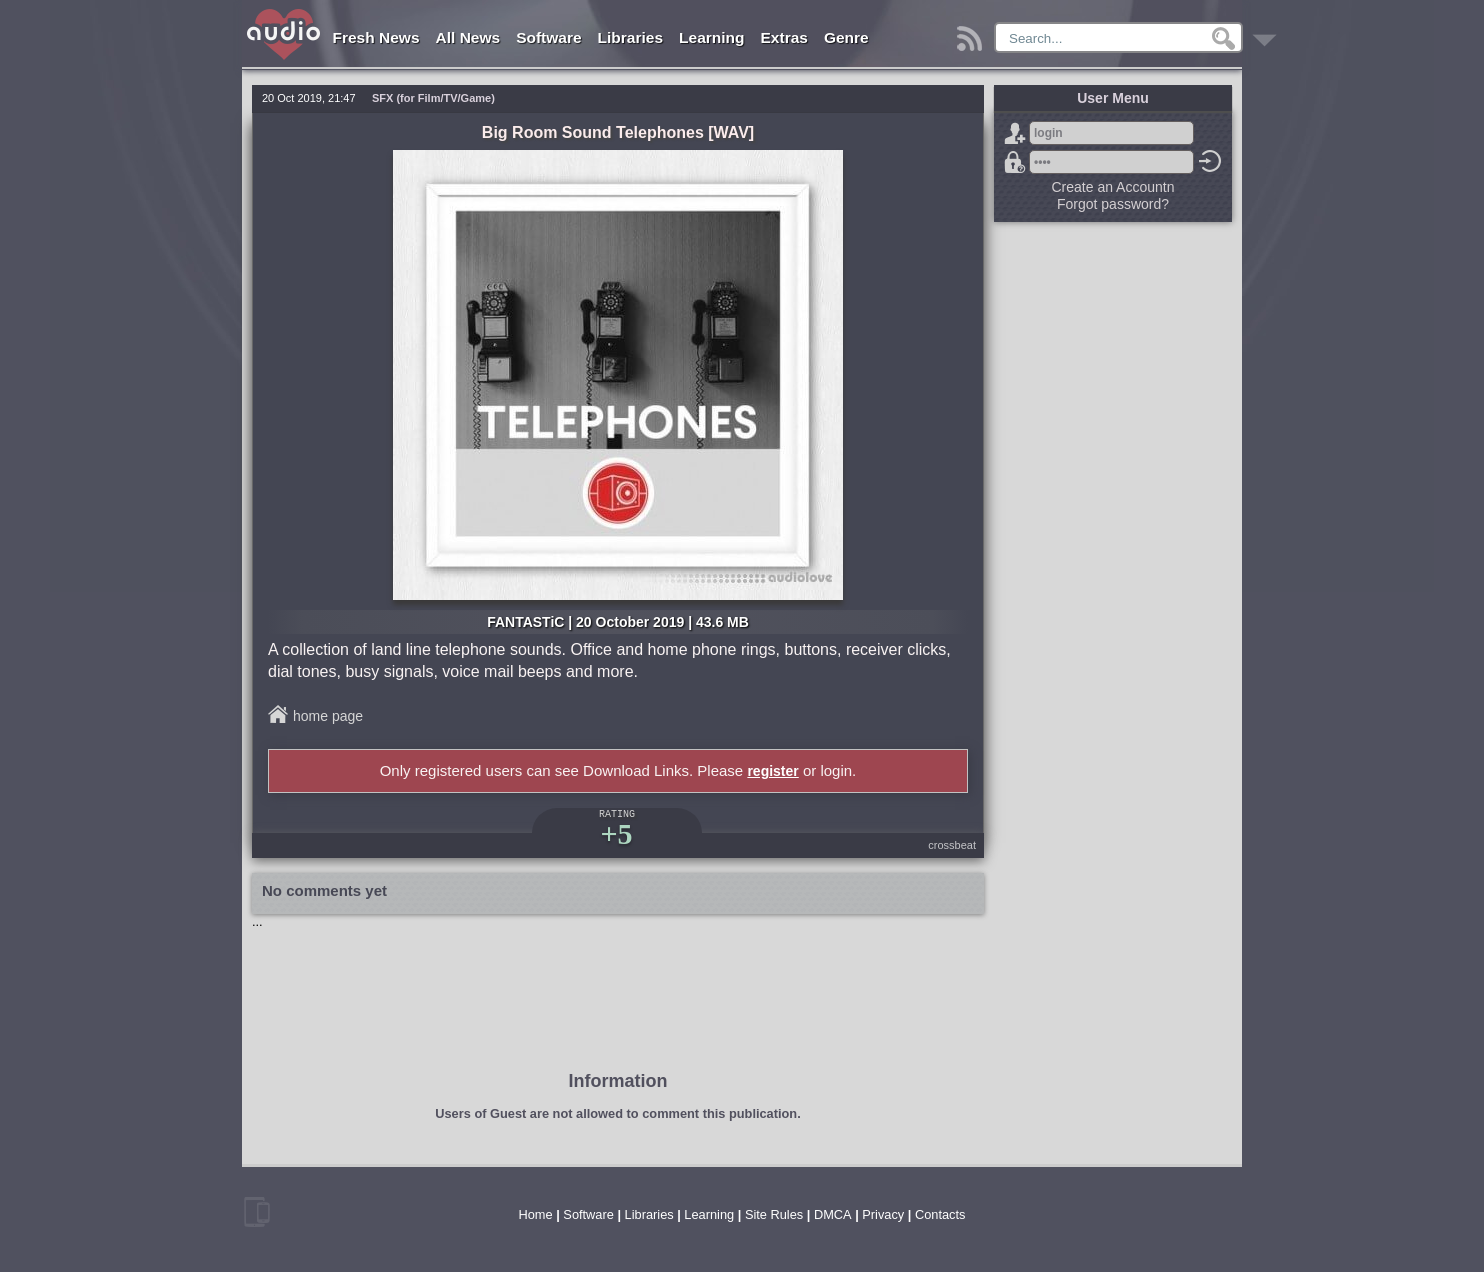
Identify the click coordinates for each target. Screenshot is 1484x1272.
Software (548, 37)
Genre (846, 37)
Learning (711, 37)
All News (468, 37)
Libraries (630, 37)
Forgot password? (1015, 162)
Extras (784, 37)
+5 (616, 833)
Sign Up (1015, 133)
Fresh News (376, 37)
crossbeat (952, 845)
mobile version (257, 1212)
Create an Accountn (1113, 187)
